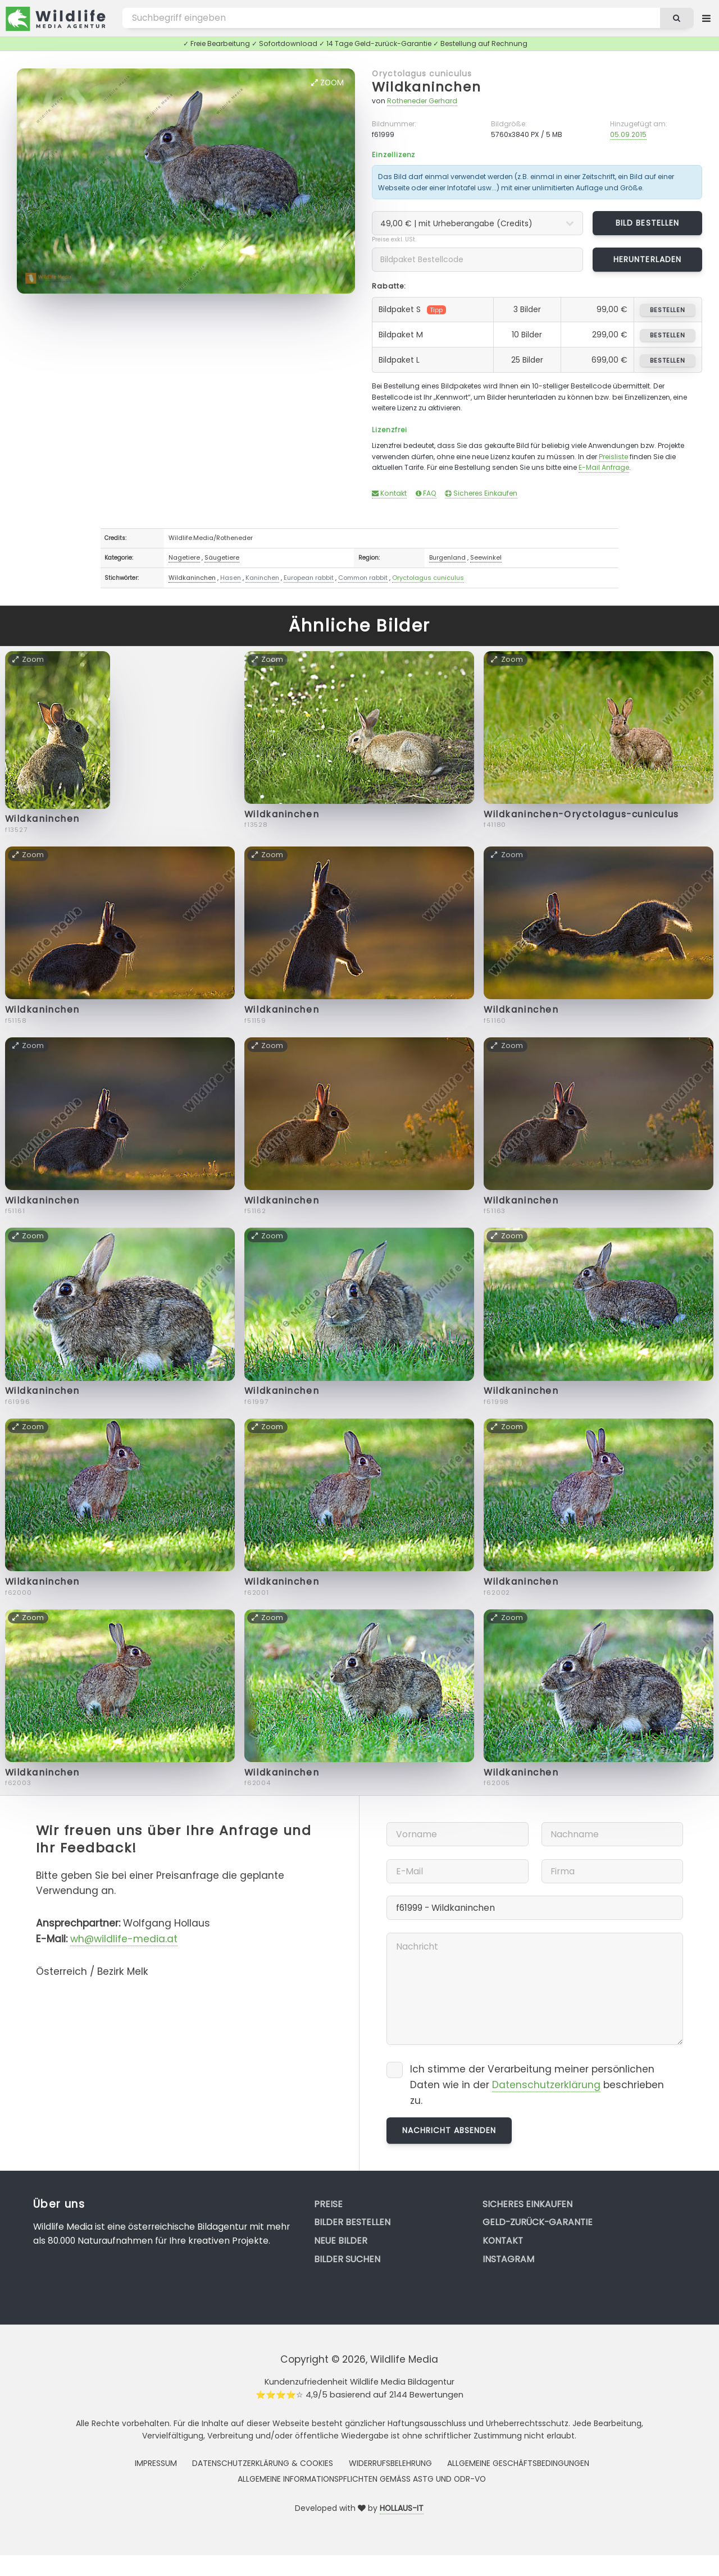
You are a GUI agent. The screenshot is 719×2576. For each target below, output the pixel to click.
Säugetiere (221, 557)
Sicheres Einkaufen (481, 493)
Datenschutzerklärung (546, 2085)
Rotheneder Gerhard (422, 101)
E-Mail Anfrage (604, 467)
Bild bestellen (647, 222)
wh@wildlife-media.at (124, 1939)
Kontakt (389, 493)
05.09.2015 (628, 134)
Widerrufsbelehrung (390, 2463)
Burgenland (447, 557)
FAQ (426, 493)
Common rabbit (363, 577)
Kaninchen (262, 577)
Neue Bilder (340, 2240)
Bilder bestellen (352, 2222)
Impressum (156, 2463)
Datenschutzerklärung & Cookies (262, 2463)
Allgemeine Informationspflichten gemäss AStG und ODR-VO (362, 2479)
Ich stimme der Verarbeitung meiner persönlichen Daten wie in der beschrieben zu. (537, 2084)
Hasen (230, 577)
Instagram (508, 2259)
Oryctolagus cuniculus (422, 73)
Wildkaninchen (426, 86)
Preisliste (613, 456)
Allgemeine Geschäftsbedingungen (518, 2463)
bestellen (667, 309)
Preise (328, 2204)
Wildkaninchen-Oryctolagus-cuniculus (581, 814)
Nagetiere (184, 557)
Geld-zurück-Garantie (538, 2222)
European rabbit (309, 577)
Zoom (327, 82)
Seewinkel (486, 557)
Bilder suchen (347, 2259)
